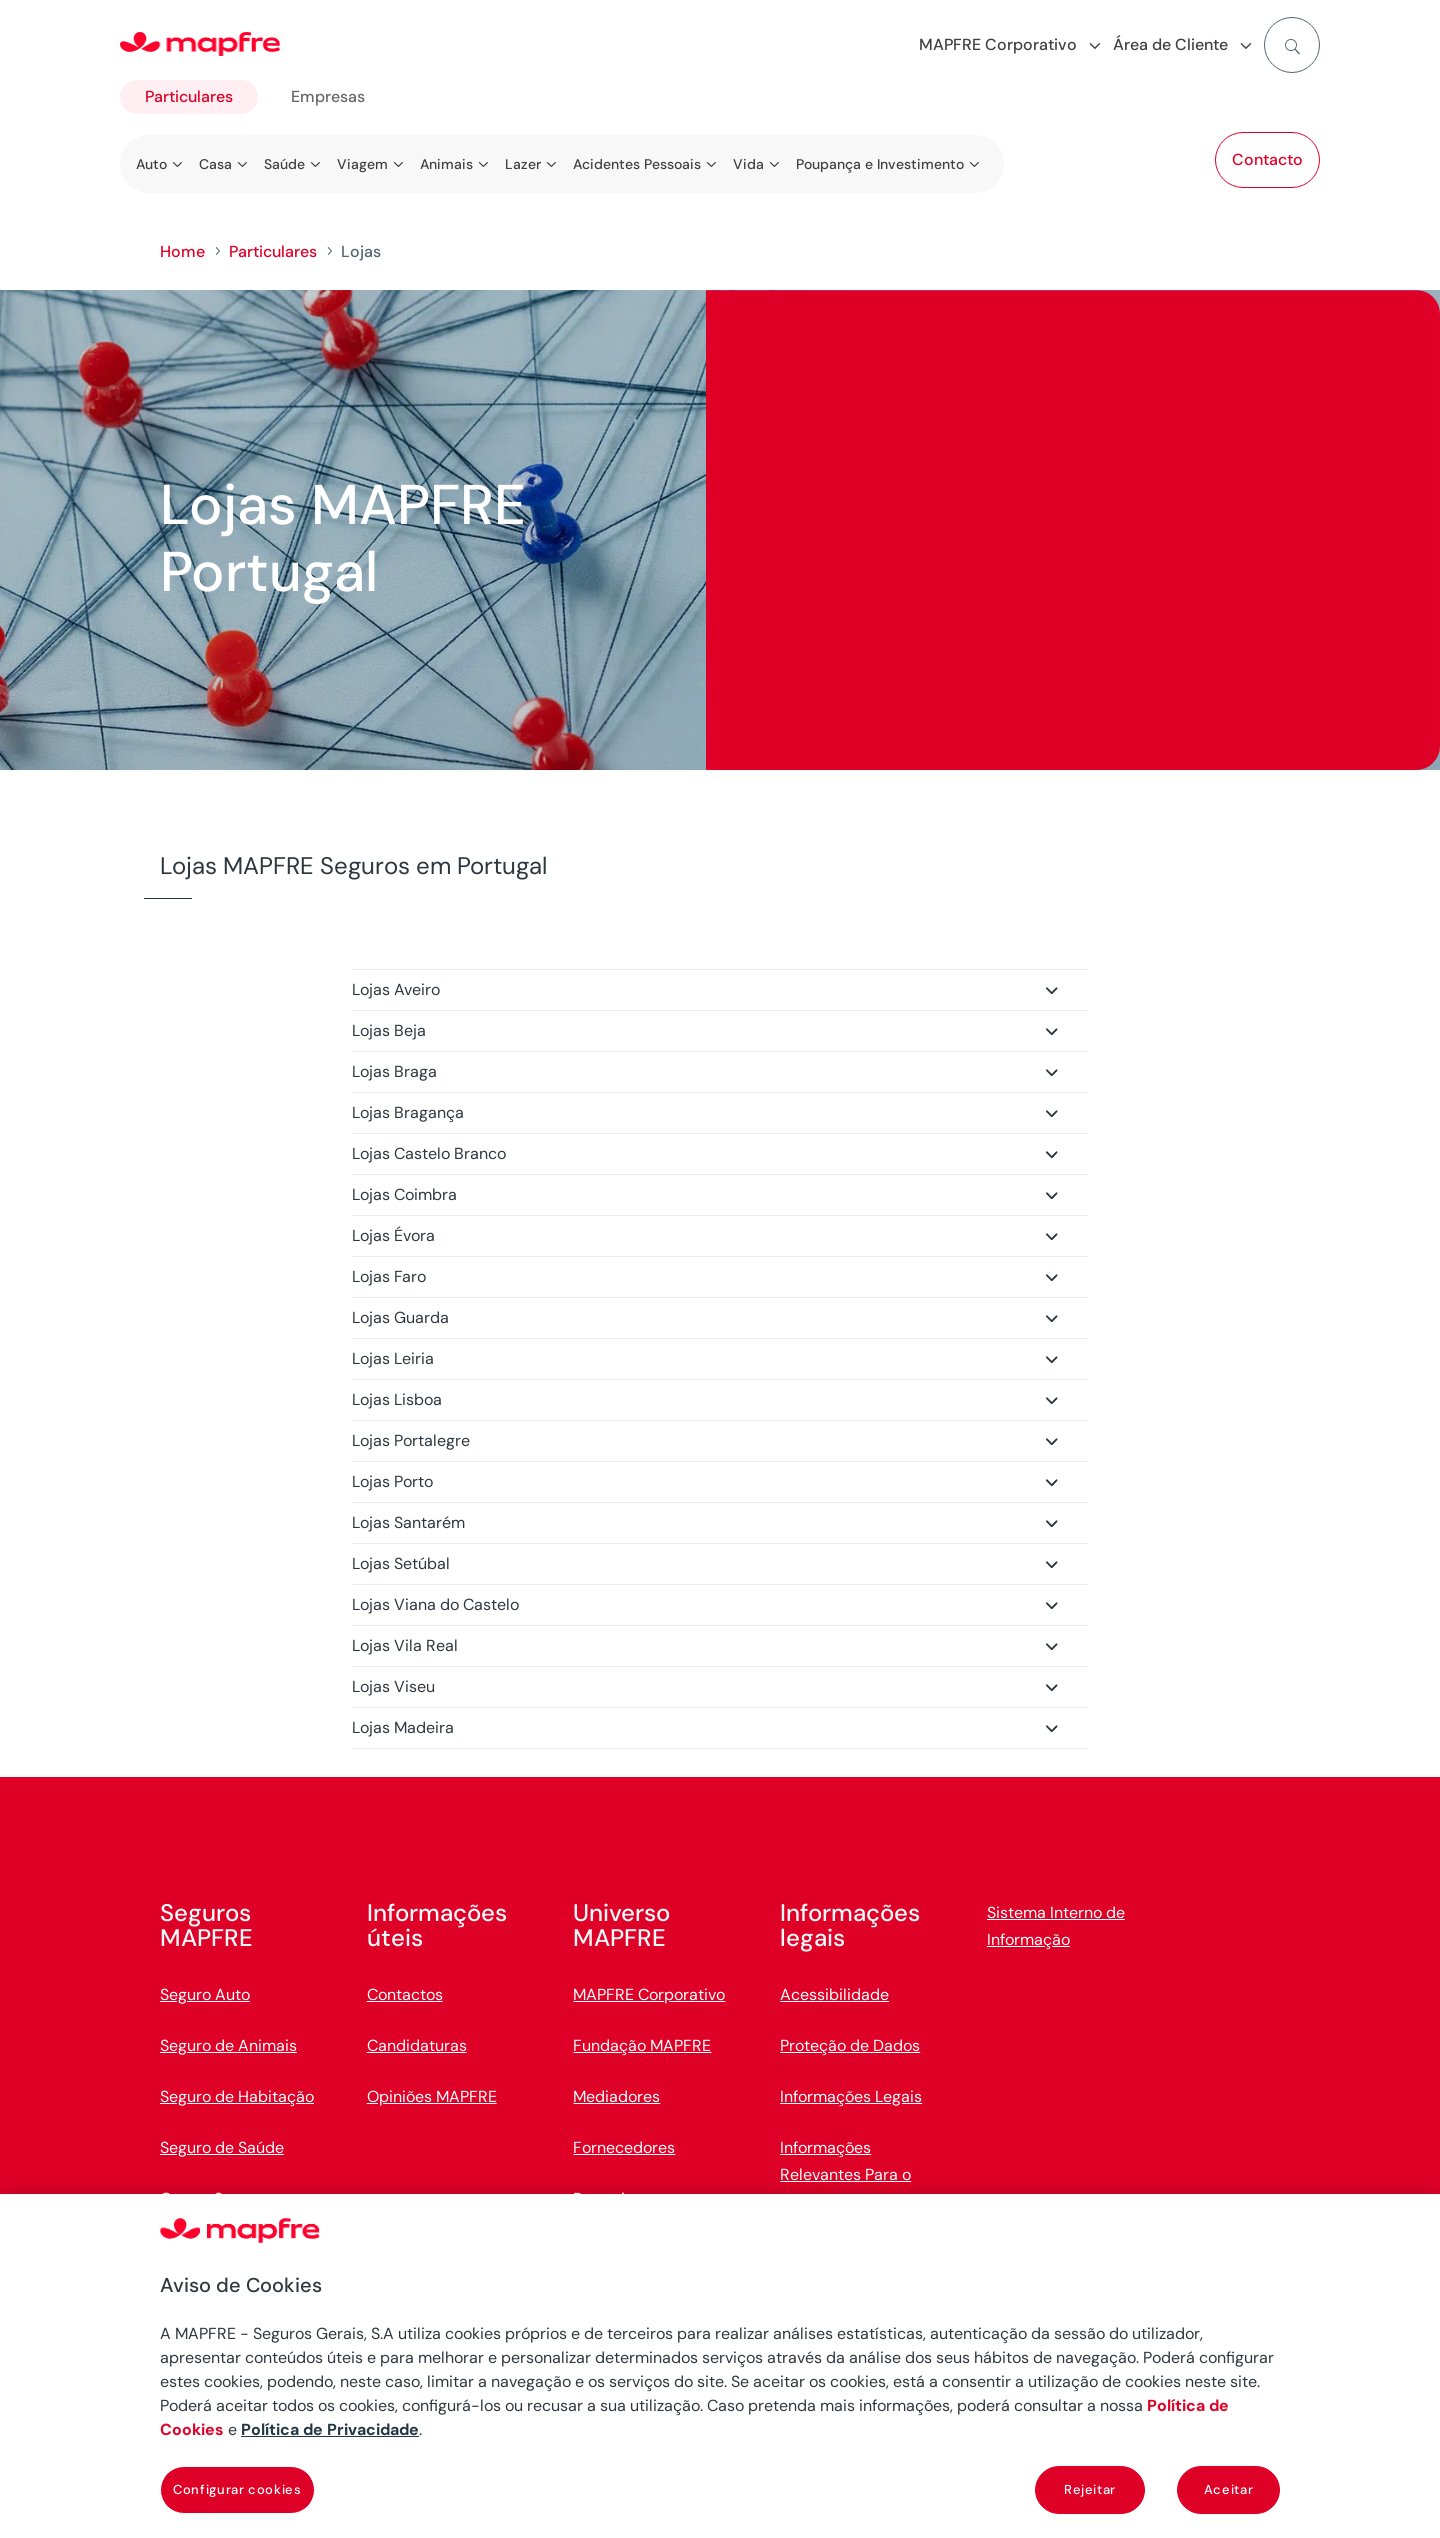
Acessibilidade (834, 1994)
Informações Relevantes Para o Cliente (845, 2174)
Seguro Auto (205, 1994)
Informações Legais (851, 2096)
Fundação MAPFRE (642, 2045)
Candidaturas (417, 2045)
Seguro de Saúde (222, 2147)
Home (182, 251)
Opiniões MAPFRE (432, 2096)
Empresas (328, 96)
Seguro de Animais (228, 2045)
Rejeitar (1090, 2489)
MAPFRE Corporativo (649, 1994)
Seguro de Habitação (237, 2096)
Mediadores (616, 2096)
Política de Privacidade (330, 2429)
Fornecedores (624, 2147)
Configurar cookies (237, 2489)
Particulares (189, 96)
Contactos (405, 1994)
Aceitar (1229, 2489)
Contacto (1267, 159)
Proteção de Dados (850, 2045)
